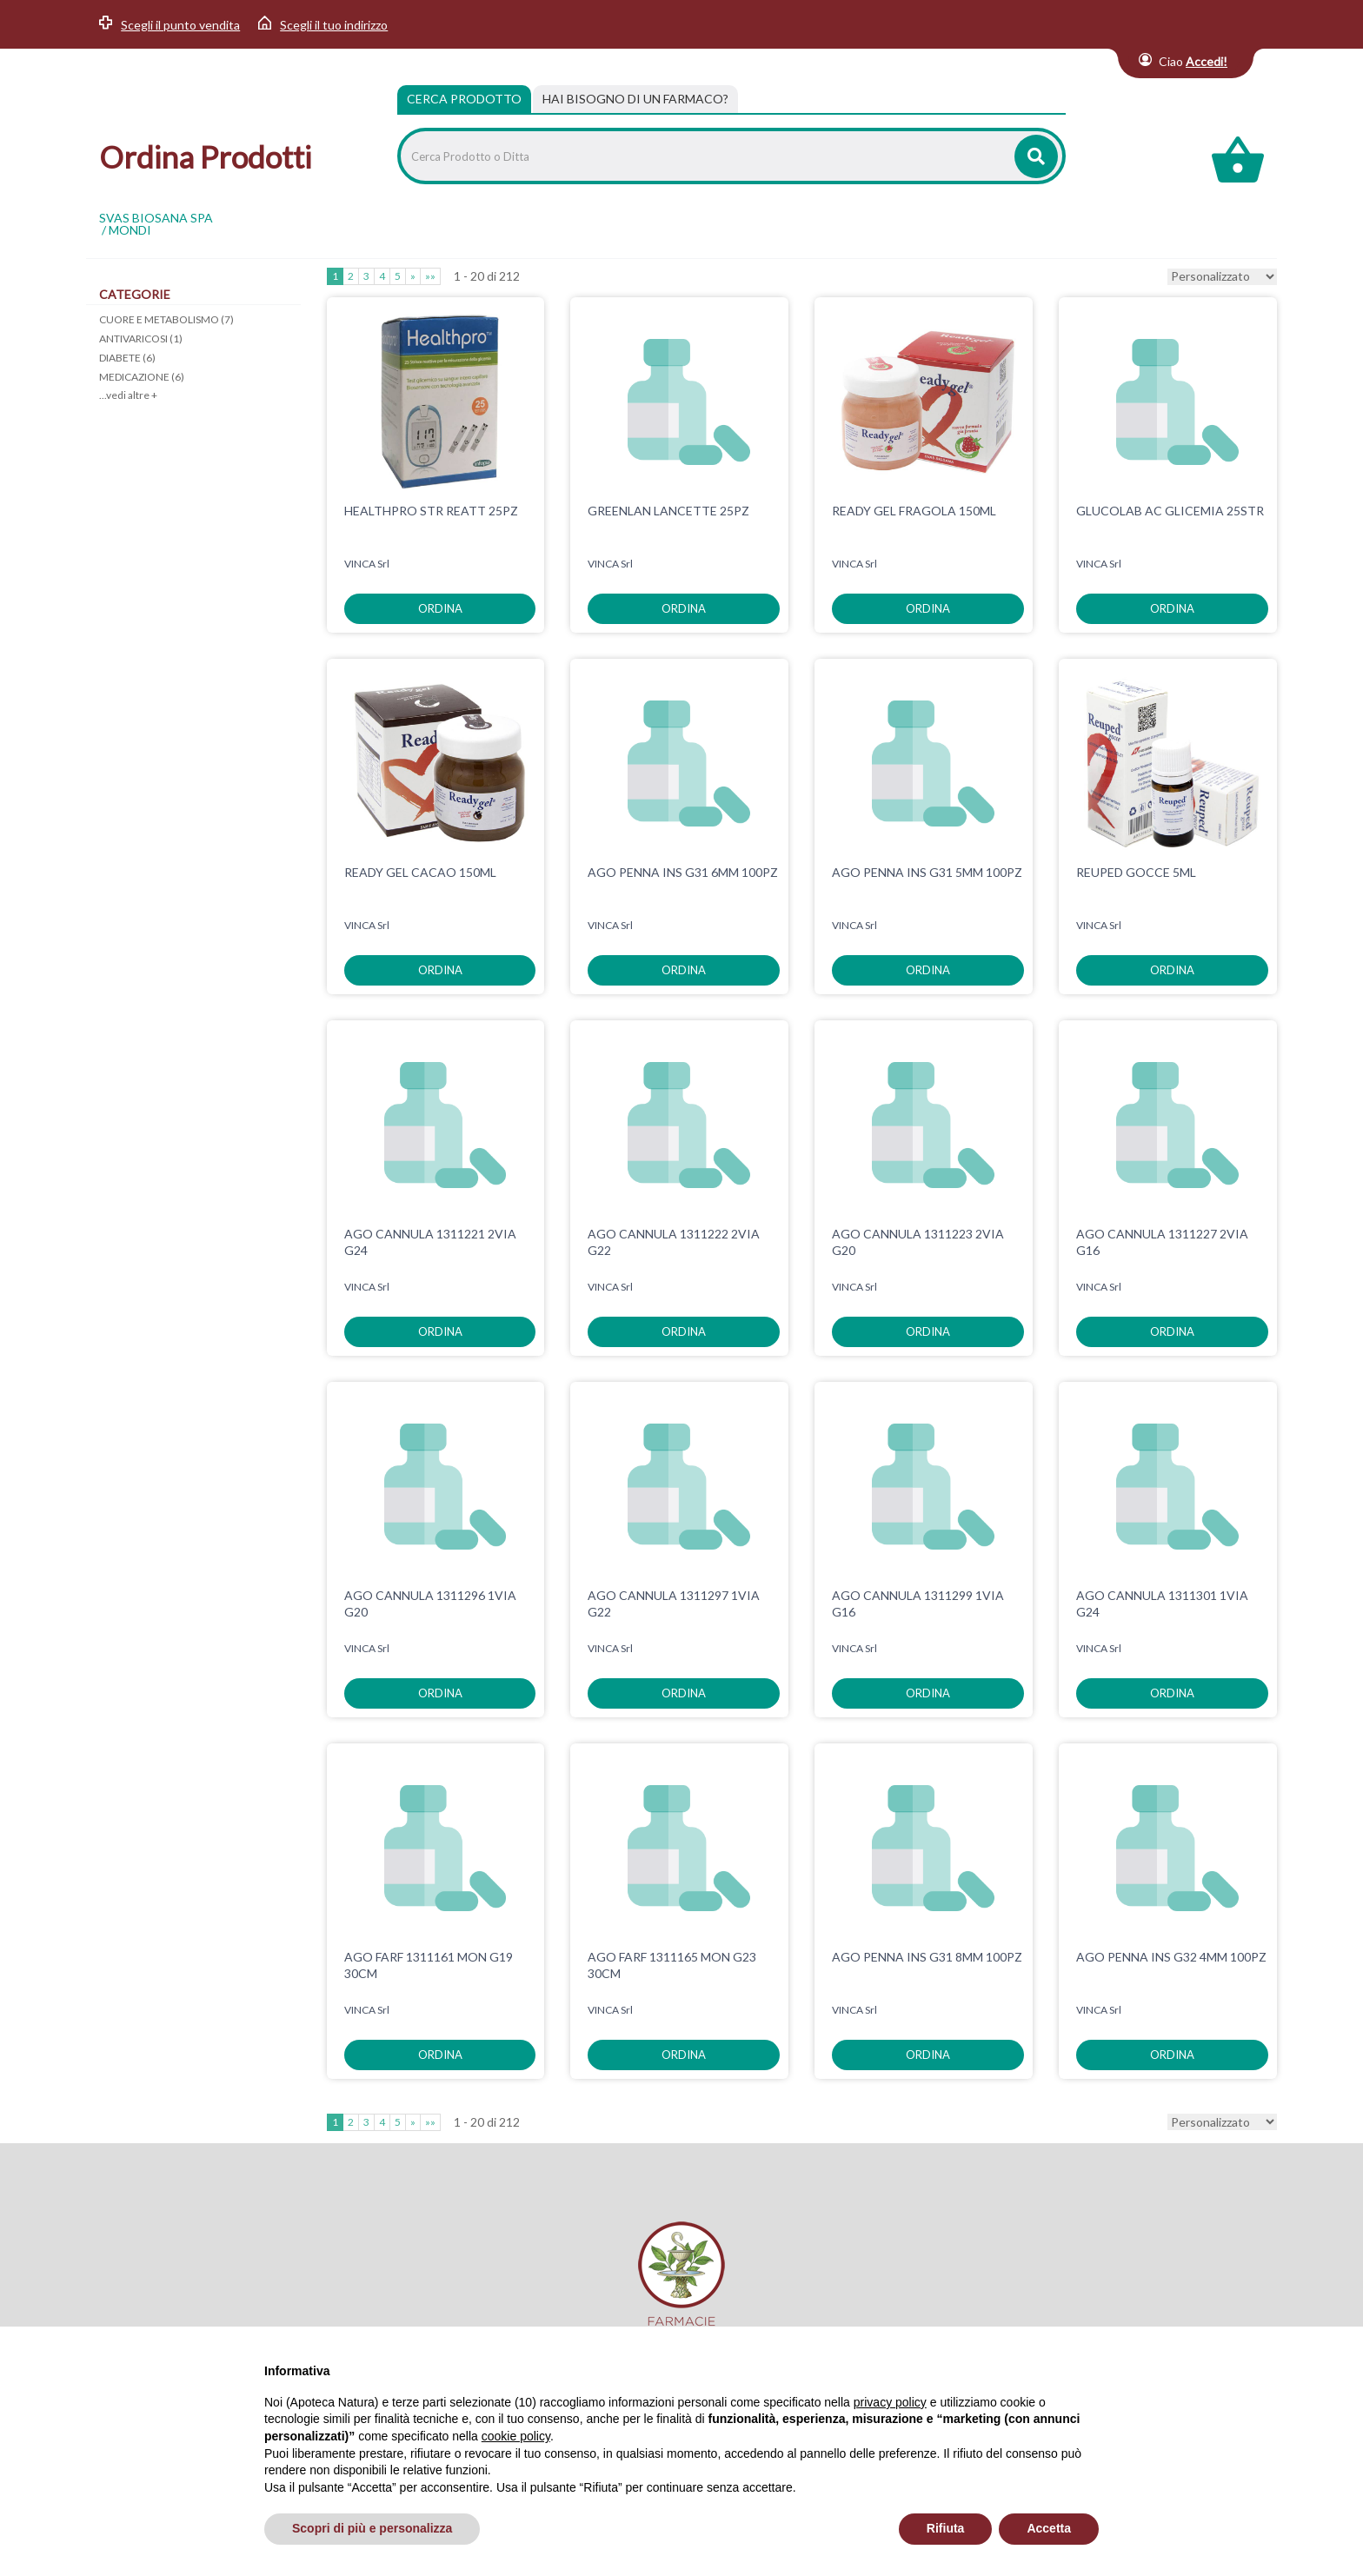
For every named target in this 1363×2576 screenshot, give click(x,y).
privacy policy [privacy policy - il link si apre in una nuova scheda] (890, 2402)
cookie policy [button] (516, 2436)
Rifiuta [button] (946, 2528)
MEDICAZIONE (141, 376)
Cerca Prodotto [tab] (464, 98)
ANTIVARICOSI (141, 338)
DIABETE (127, 357)
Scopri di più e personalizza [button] (372, 2528)
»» (430, 275)
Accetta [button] (1049, 2528)
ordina (440, 608)
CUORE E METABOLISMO (166, 319)
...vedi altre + (128, 395)
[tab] (635, 99)
